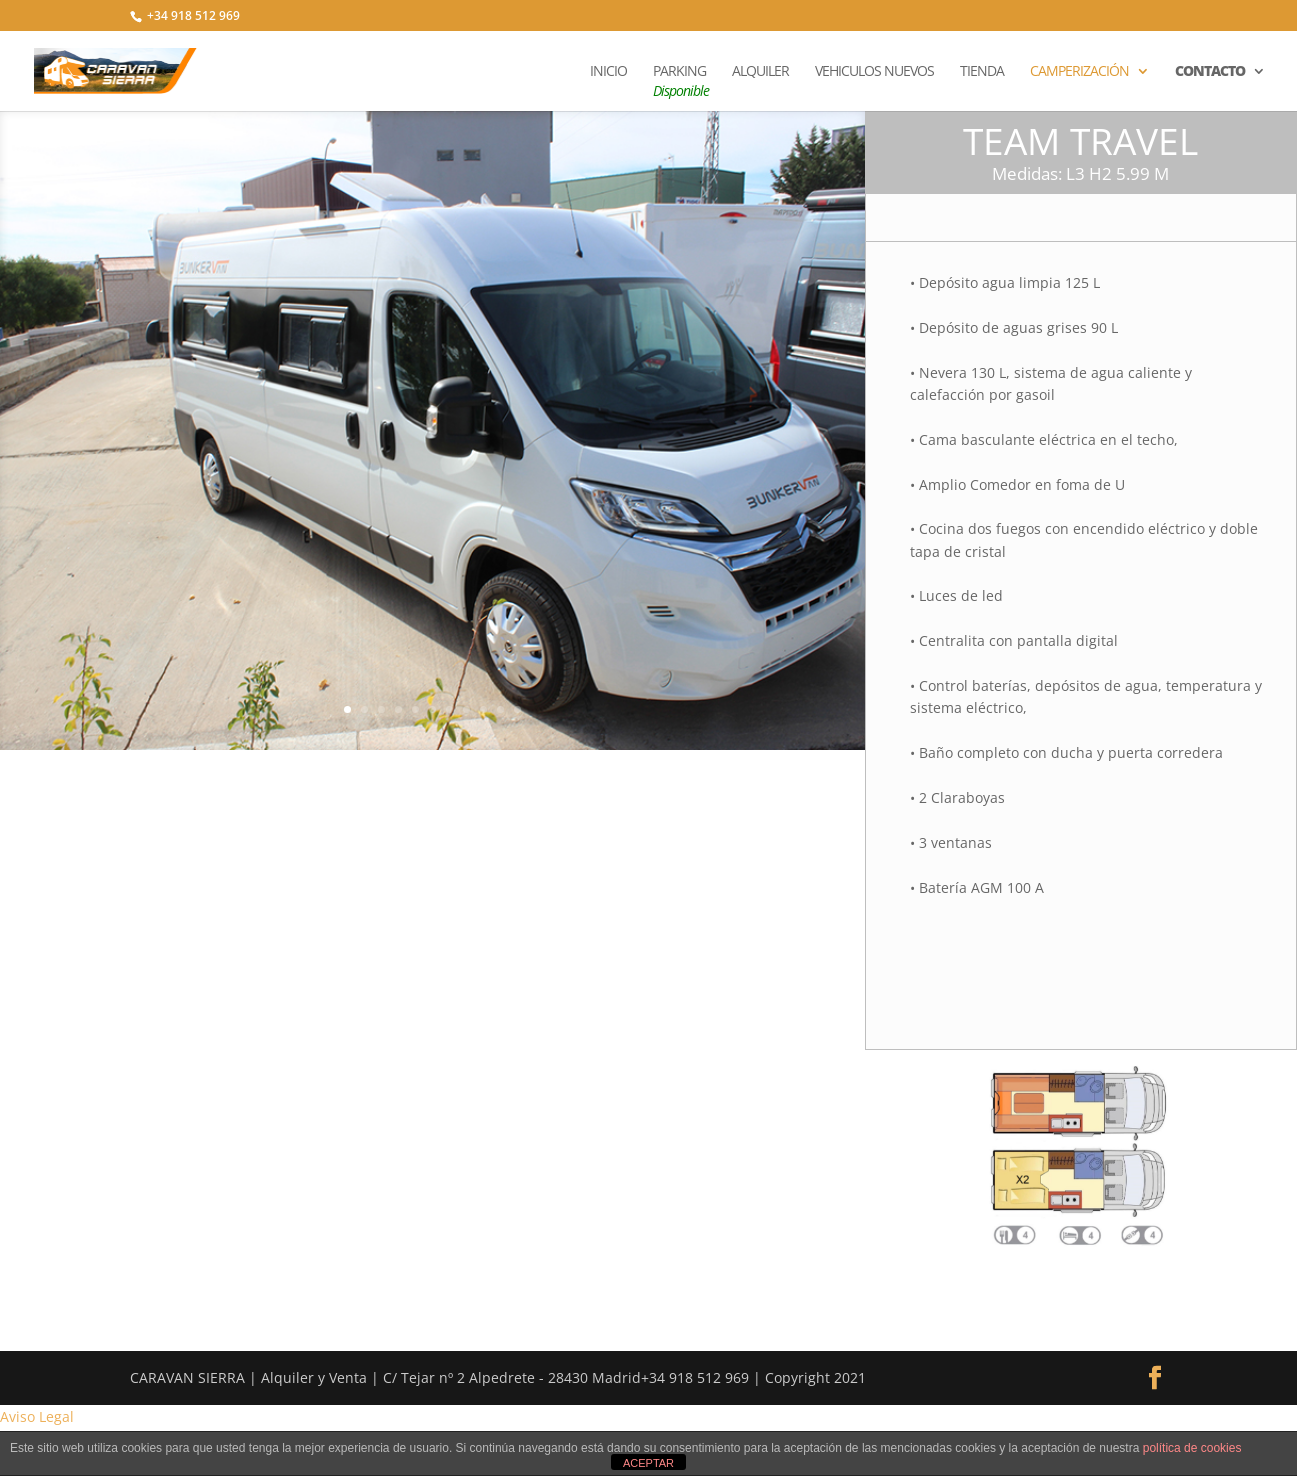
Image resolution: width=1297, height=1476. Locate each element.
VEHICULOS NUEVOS (874, 72)
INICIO (608, 72)
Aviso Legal (37, 1416)
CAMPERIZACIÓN (1079, 72)
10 (500, 709)
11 (517, 709)
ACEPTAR (648, 1463)
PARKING (679, 82)
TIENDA (982, 72)
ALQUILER (760, 72)
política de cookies (1192, 1448)
